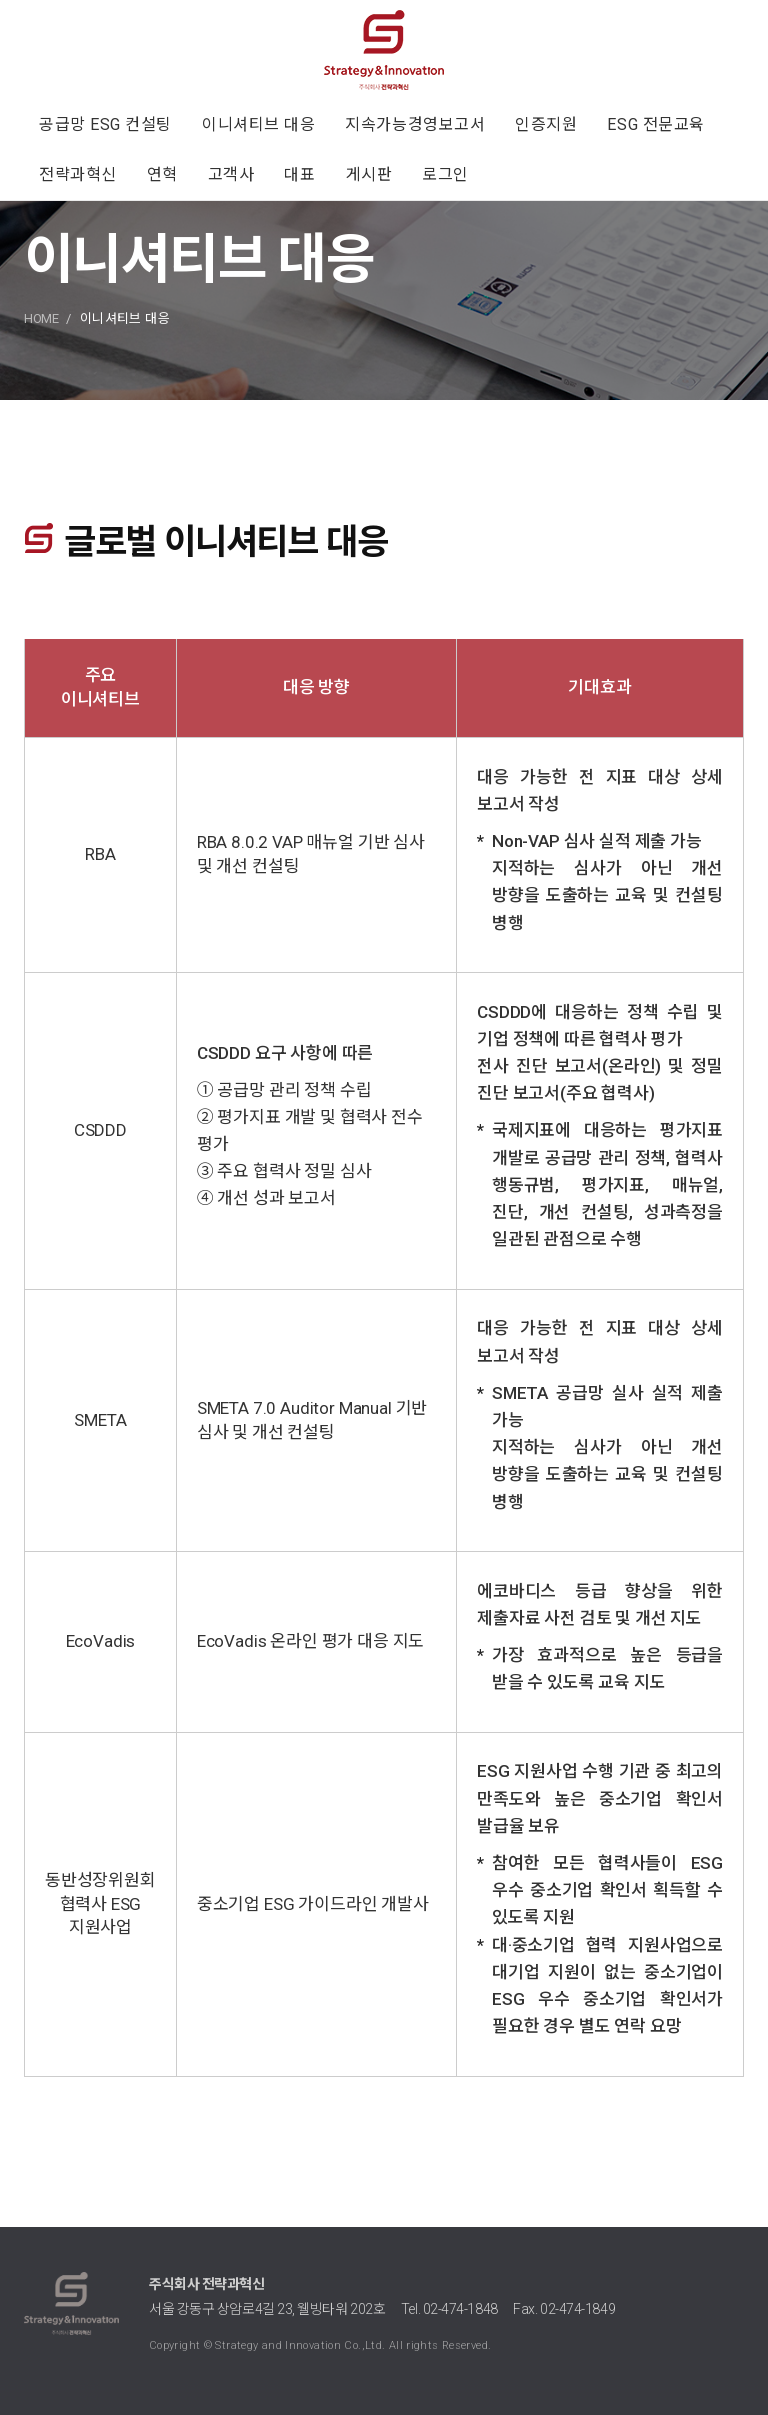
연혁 (162, 174)
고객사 (231, 174)
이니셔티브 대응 (258, 124)
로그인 (445, 174)
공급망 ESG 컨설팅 (105, 124)
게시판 (369, 174)
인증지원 (546, 124)
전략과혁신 (78, 174)
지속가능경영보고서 (415, 124)
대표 (299, 174)
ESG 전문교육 (655, 124)
